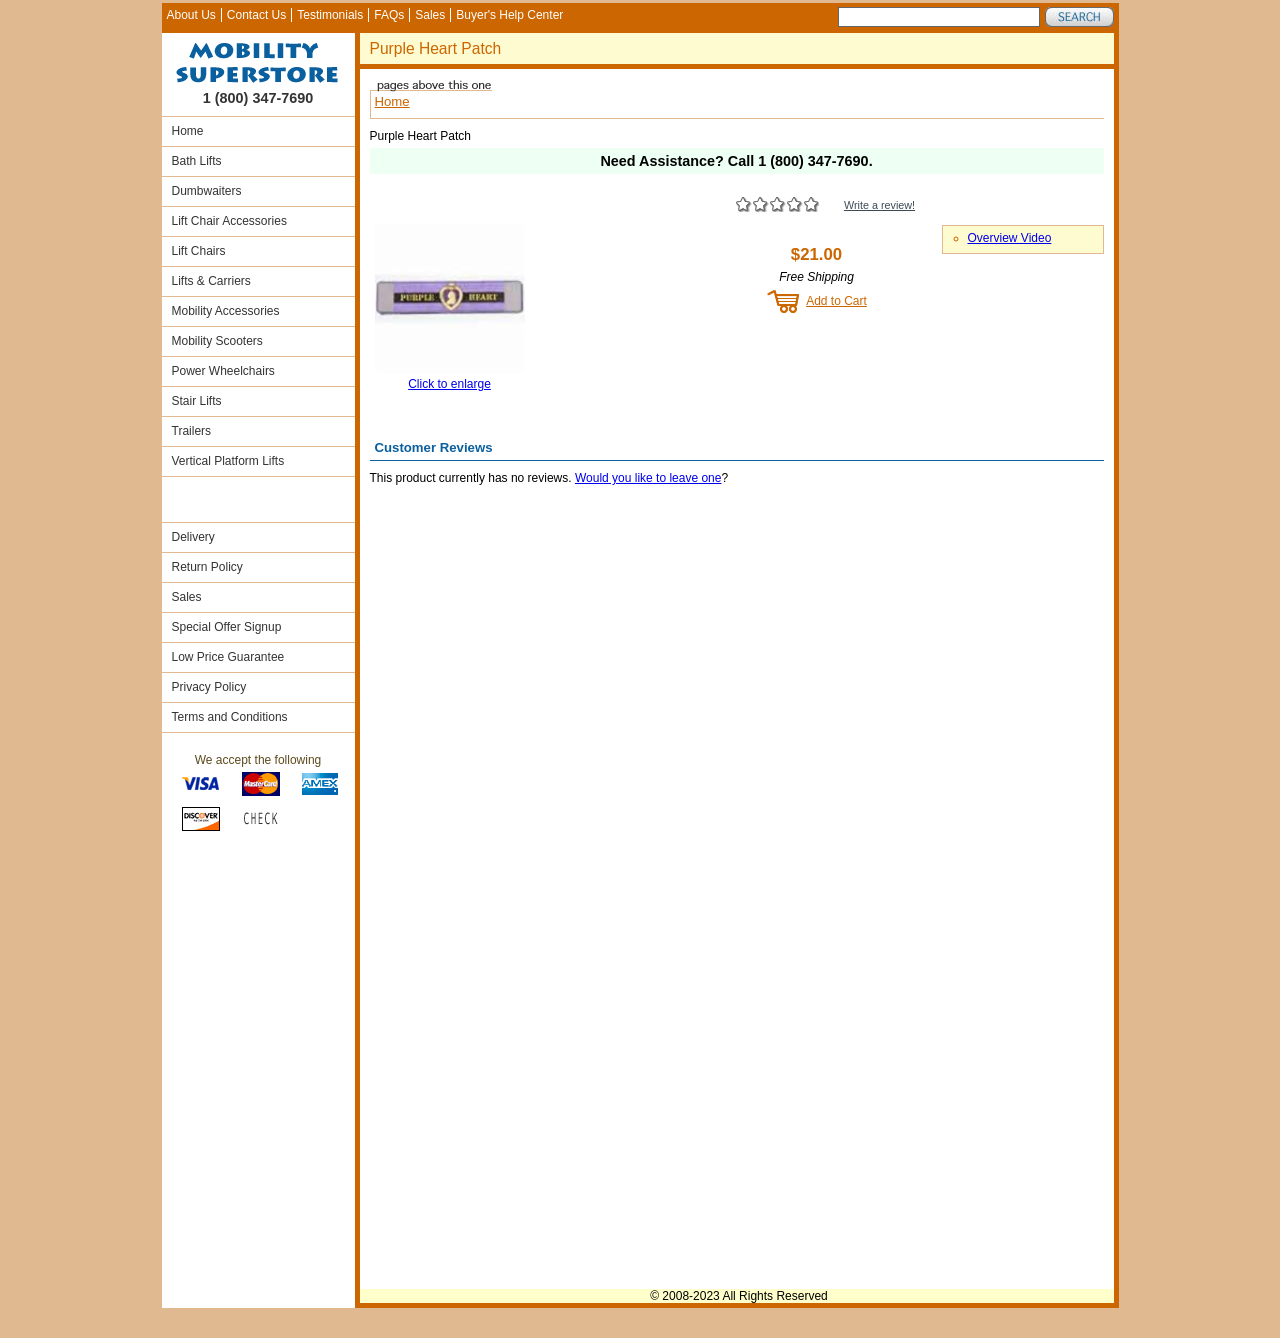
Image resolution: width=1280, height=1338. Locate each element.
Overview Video (1010, 238)
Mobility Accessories (226, 311)
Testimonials (330, 15)
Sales (430, 15)
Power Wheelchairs (223, 371)
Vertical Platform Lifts (228, 461)
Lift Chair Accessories (229, 221)
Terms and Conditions (230, 717)
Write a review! (879, 205)
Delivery (193, 537)
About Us (191, 15)
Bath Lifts (197, 161)
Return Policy (207, 567)
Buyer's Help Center (509, 15)
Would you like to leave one (648, 478)
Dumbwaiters (207, 191)
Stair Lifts (197, 401)
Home (188, 131)
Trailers (192, 431)
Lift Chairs (199, 251)
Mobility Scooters (217, 341)
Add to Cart (836, 301)
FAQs (389, 15)
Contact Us (256, 15)
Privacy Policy (209, 687)
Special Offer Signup (227, 627)
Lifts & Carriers (211, 281)
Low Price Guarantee (228, 657)
